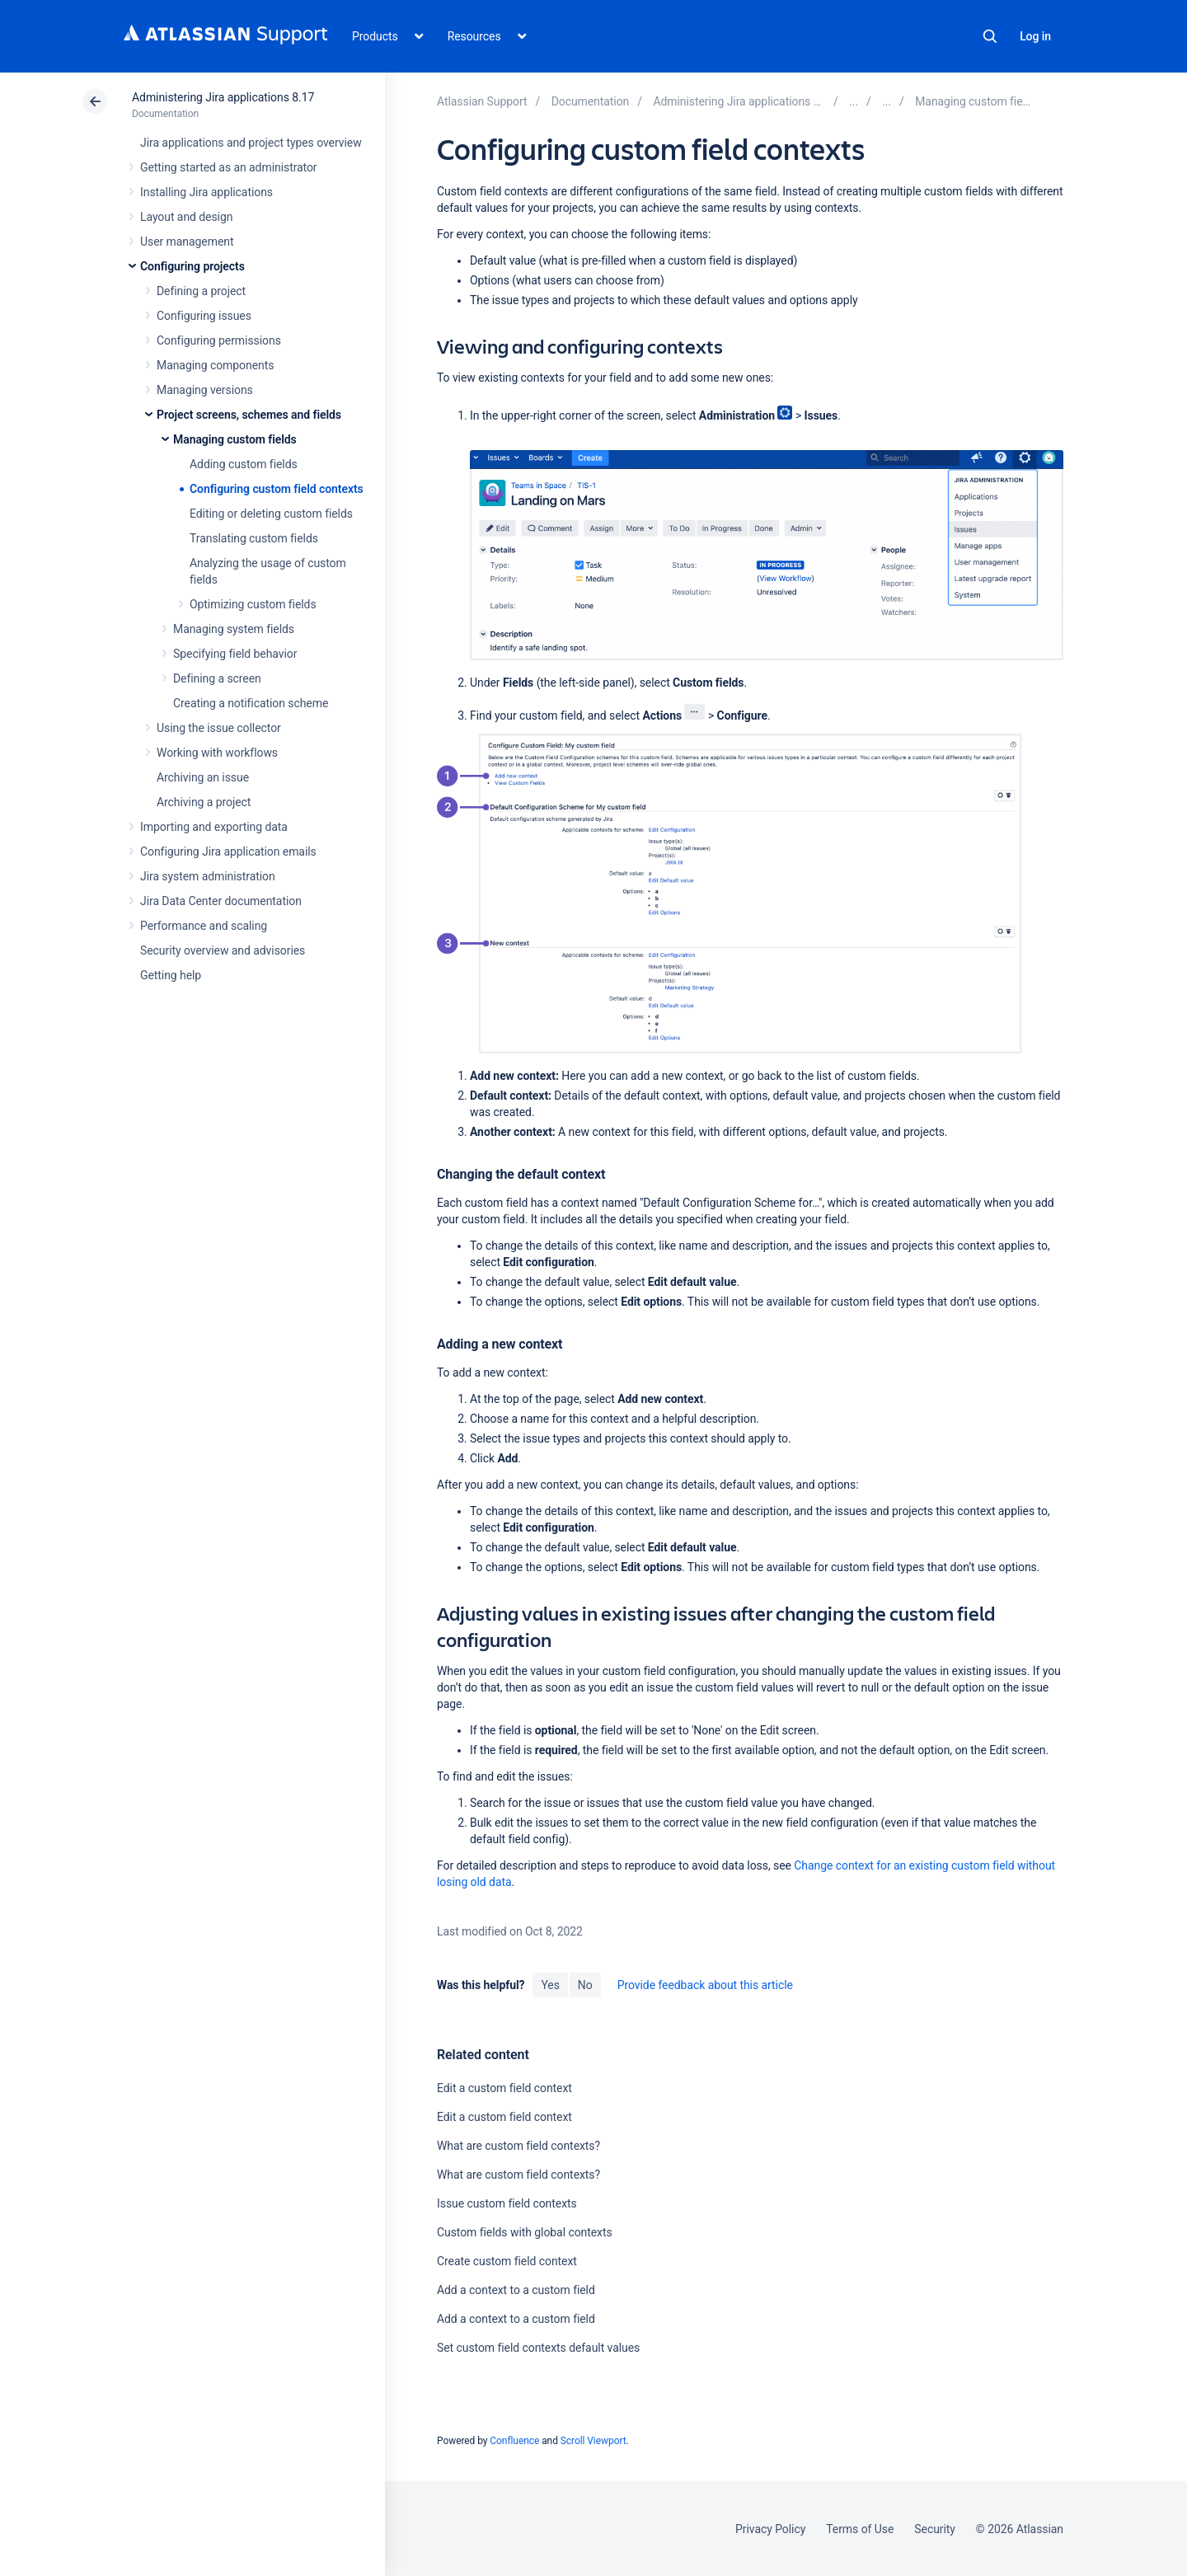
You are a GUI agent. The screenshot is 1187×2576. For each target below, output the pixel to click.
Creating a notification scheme (250, 703)
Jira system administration (207, 876)
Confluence (514, 2441)
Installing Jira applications (206, 192)
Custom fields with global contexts (524, 2232)
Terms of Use (860, 2529)
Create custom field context (507, 2261)
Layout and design (186, 216)
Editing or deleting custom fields (271, 513)
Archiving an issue (203, 777)
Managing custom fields (235, 439)
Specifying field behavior (235, 653)
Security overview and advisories (222, 950)
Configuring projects (192, 266)
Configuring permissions (219, 340)
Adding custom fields (244, 464)
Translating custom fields (254, 538)
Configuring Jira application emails (228, 851)
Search (990, 36)
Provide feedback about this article (705, 1985)
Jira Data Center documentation (221, 901)
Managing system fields (233, 629)
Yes (550, 1985)
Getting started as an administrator (228, 167)
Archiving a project (204, 802)
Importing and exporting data (214, 826)
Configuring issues (204, 315)
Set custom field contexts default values (538, 2347)
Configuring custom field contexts (277, 488)
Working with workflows (217, 752)
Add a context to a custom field (516, 2290)
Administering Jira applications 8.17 (223, 97)
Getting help (170, 975)
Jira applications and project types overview (251, 142)
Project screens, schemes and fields (249, 414)
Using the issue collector (219, 727)
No (585, 1985)
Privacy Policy (770, 2529)
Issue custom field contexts (507, 2203)
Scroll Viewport (593, 2441)
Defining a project (201, 291)
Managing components (215, 365)
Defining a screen (217, 678)
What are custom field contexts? (518, 2145)
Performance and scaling (203, 925)
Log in (1035, 36)
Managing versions (205, 389)
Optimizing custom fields (253, 604)
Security (934, 2529)
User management (186, 241)
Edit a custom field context (504, 2088)
